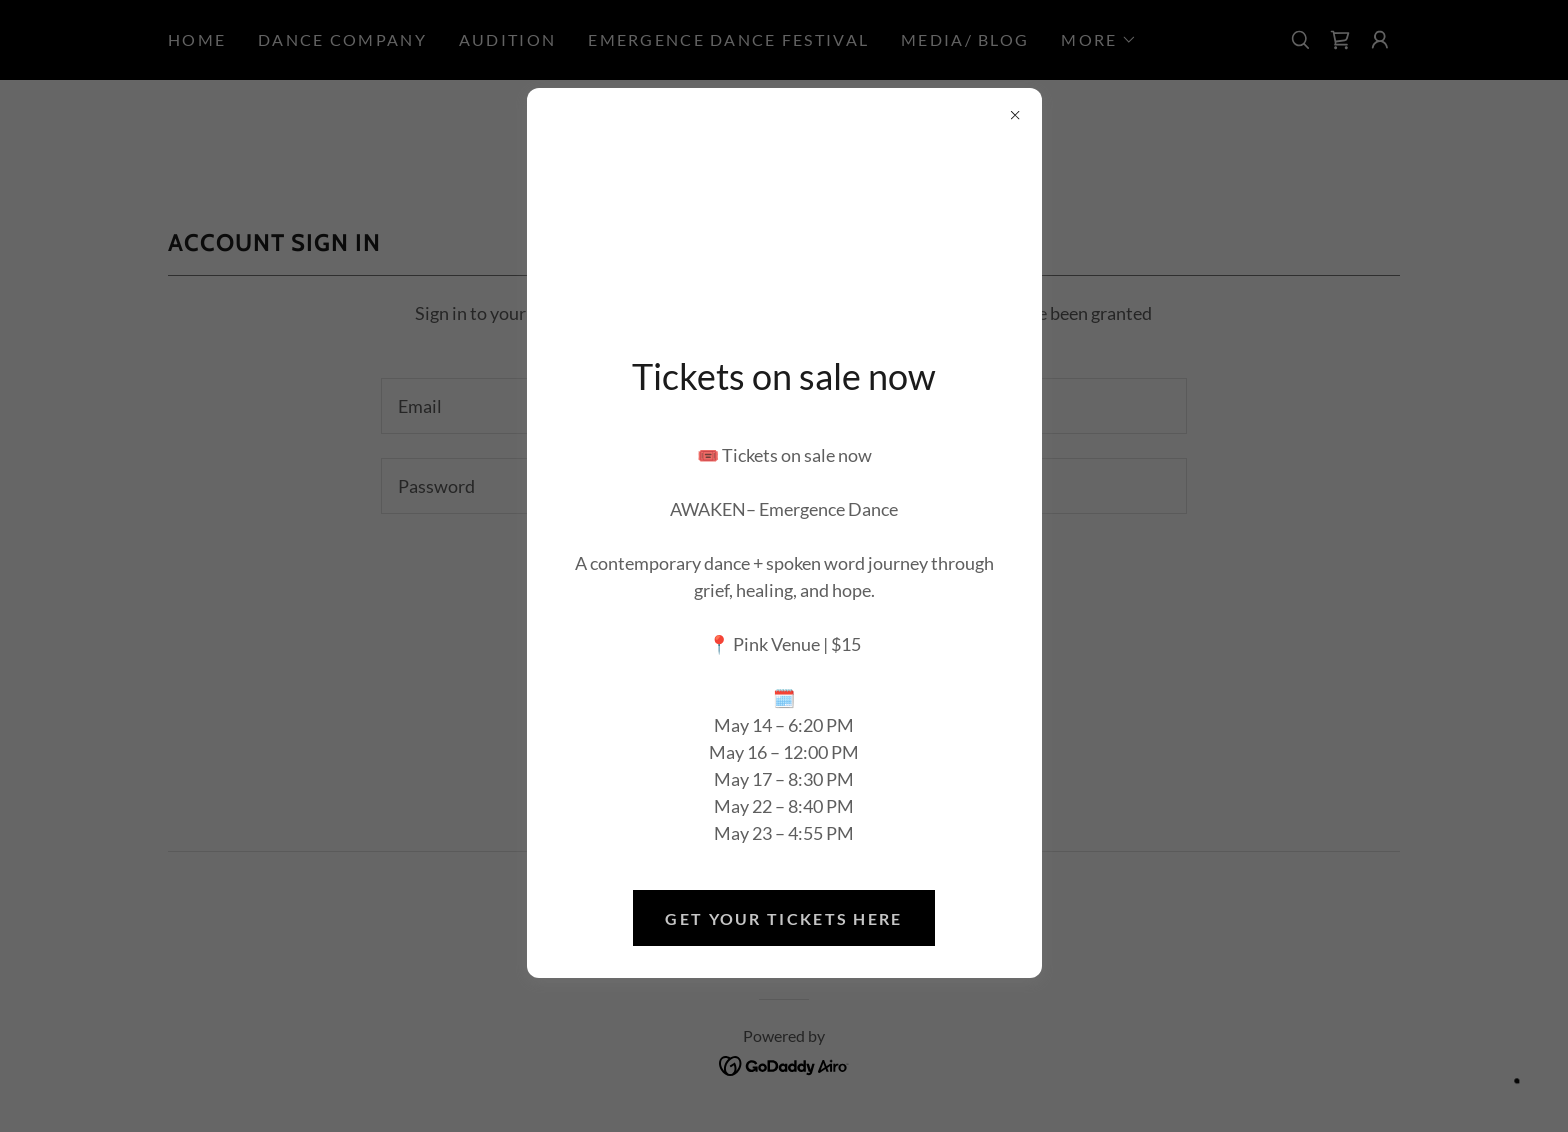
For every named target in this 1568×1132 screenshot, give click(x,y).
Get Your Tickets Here (783, 918)
